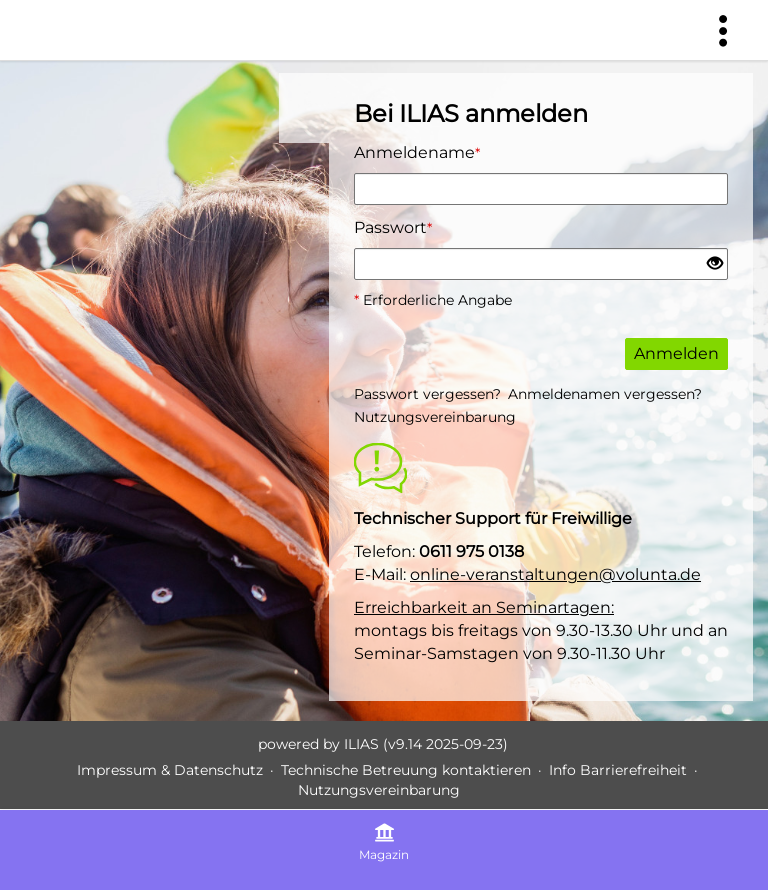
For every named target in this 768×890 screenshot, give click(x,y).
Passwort (393, 227)
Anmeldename (417, 152)
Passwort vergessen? (427, 394)
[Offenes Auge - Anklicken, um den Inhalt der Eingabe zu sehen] (715, 264)
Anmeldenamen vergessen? (605, 394)
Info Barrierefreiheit (618, 770)
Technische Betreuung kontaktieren (406, 770)
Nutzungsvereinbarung (435, 417)
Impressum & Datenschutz (170, 770)
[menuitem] (723, 30)
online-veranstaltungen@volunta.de (555, 574)
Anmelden (676, 353)
